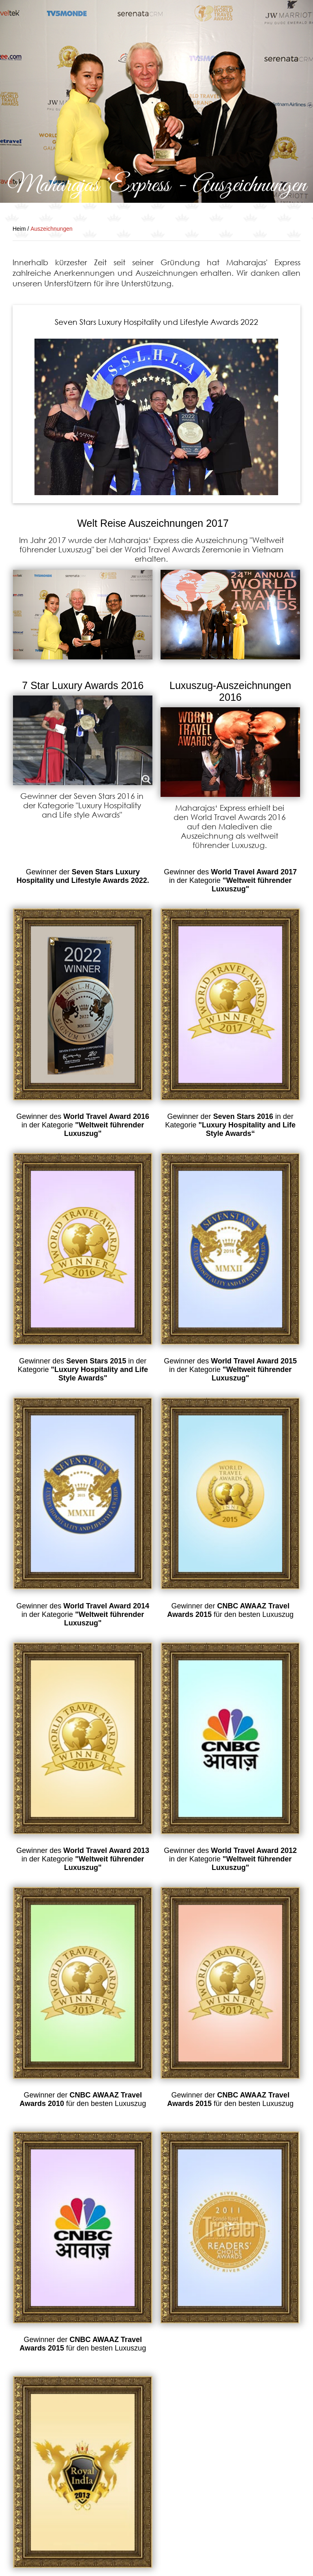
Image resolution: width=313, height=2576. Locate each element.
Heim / (21, 228)
